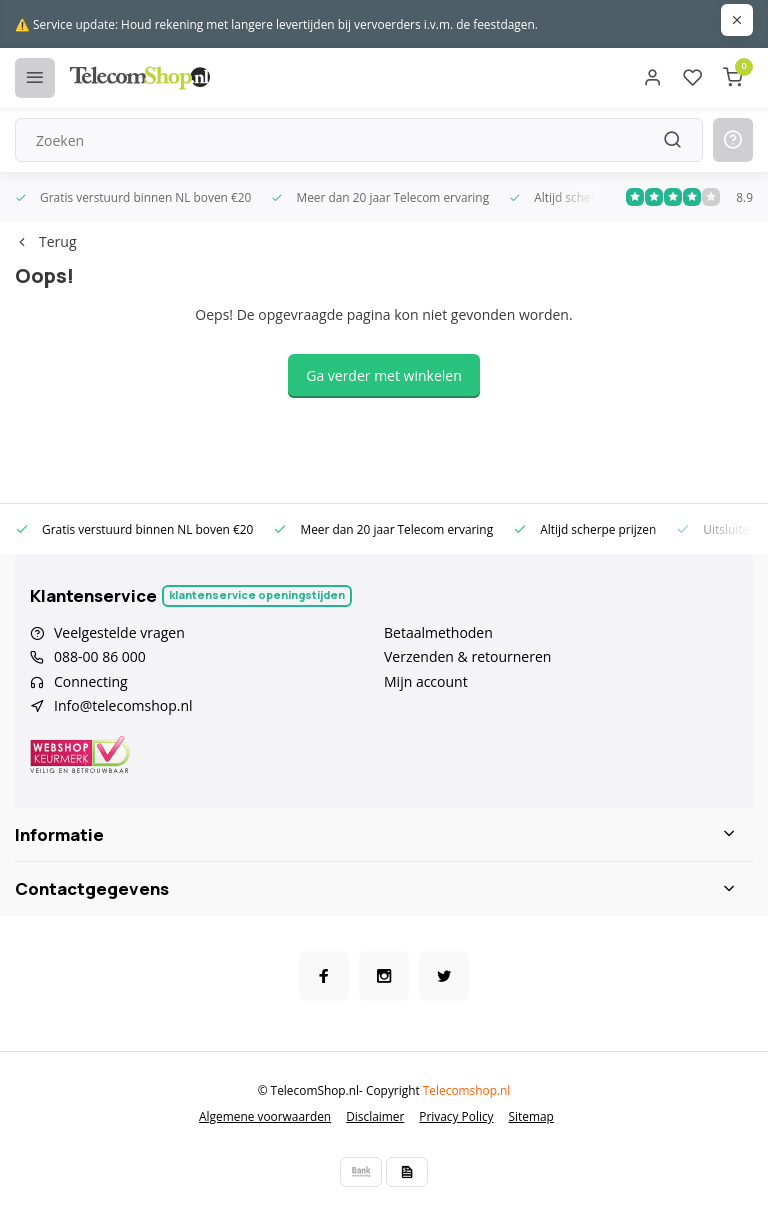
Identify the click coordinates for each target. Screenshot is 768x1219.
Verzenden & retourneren (467, 656)
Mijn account (426, 681)
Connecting (91, 681)
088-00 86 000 (100, 656)
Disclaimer (375, 1116)
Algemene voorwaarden (265, 1116)
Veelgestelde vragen (119, 632)
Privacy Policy (456, 1116)
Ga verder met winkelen (384, 375)
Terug (45, 241)
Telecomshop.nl (467, 1090)
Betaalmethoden (438, 632)
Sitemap (531, 1116)
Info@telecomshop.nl (123, 705)
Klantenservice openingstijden (257, 594)
